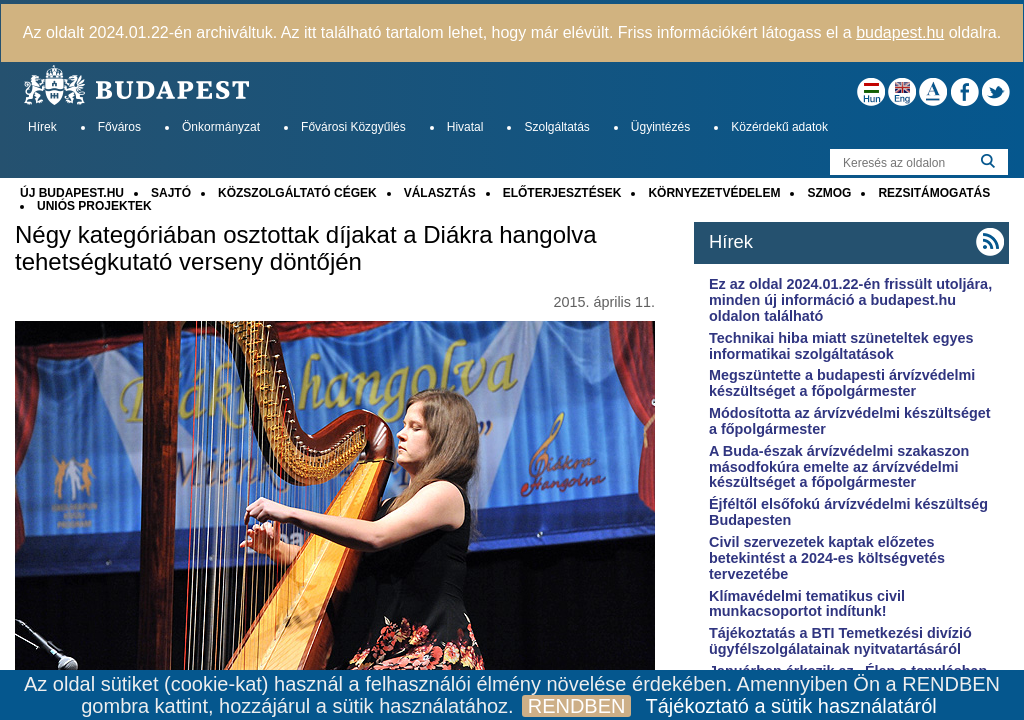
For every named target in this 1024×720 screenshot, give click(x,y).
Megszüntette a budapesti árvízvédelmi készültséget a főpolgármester (842, 383)
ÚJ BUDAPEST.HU (72, 193)
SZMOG (829, 193)
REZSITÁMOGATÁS (934, 193)
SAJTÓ (171, 193)
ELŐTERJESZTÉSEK (562, 193)
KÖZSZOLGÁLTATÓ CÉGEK (297, 193)
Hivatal (465, 127)
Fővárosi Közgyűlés (353, 127)
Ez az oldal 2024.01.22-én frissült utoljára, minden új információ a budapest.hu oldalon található (850, 300)
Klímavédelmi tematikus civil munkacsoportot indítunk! (807, 604)
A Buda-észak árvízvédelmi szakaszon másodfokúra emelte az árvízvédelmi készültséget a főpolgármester (839, 467)
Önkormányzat (221, 127)
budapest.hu (900, 32)
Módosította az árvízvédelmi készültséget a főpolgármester (850, 421)
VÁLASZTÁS (440, 193)
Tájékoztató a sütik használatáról (790, 706)
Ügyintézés (660, 127)
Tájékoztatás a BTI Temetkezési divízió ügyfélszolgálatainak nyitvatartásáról (840, 641)
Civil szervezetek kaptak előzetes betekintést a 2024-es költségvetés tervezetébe (827, 558)
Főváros (119, 127)
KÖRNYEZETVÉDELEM (714, 193)
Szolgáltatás (556, 127)
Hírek (42, 127)
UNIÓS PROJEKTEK (94, 206)
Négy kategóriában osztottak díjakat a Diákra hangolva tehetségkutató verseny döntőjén (306, 248)
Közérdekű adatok (779, 127)
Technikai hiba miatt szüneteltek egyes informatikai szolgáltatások (841, 346)
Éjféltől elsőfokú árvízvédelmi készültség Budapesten (848, 512)
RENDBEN (577, 706)
